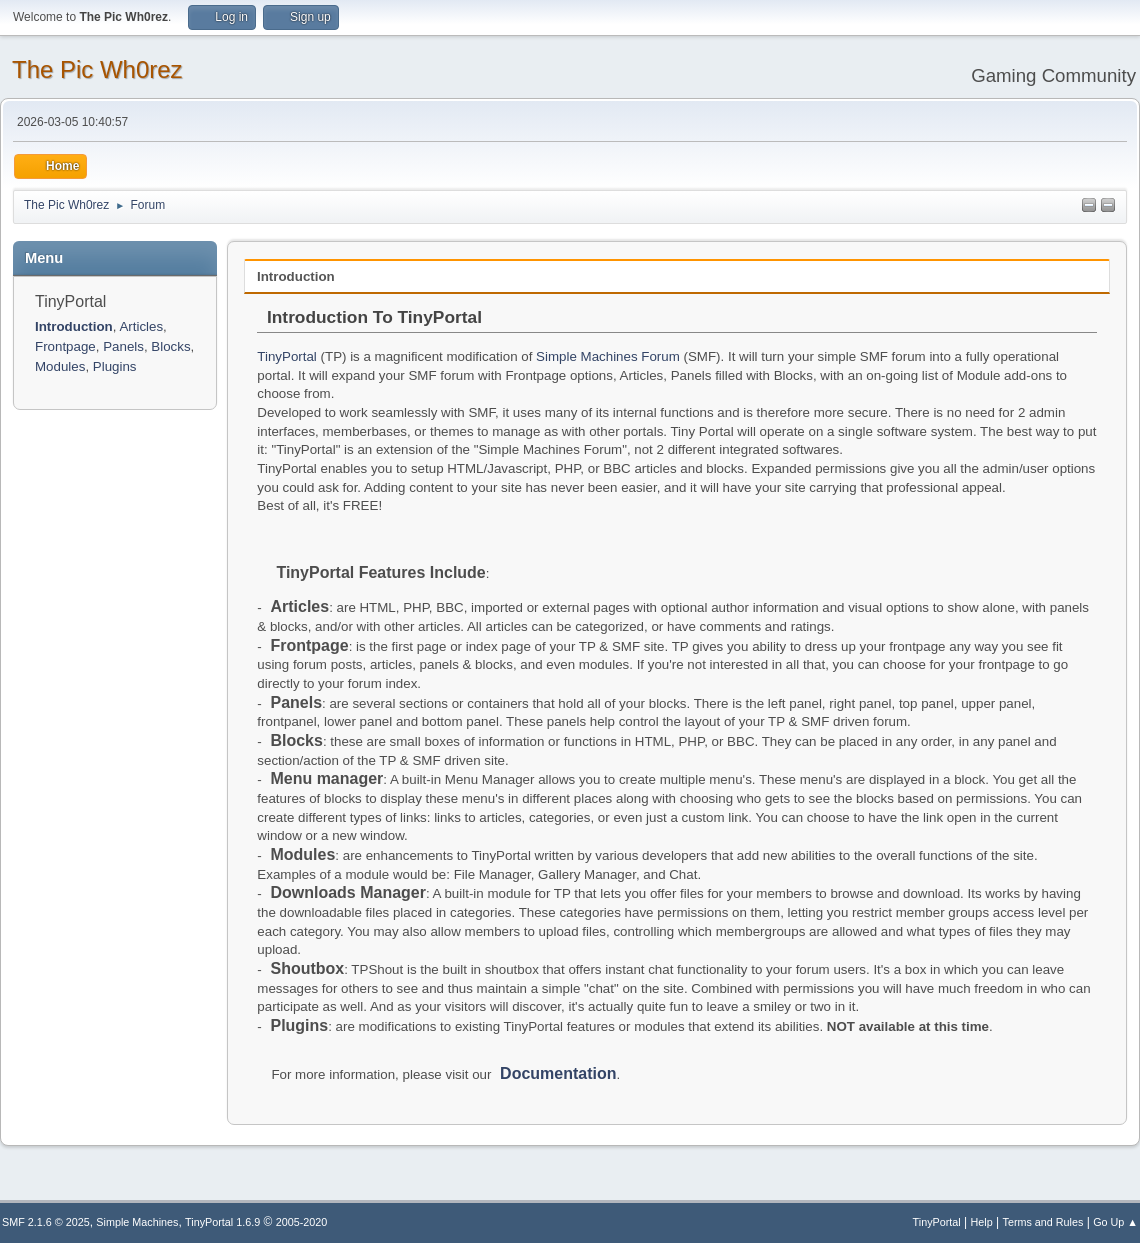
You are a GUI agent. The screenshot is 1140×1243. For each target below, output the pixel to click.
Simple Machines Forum (608, 356)
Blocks (170, 346)
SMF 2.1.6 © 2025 (46, 1222)
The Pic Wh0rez (97, 69)
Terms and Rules (1043, 1222)
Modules (60, 366)
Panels (123, 346)
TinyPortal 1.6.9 (222, 1222)
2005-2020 (302, 1222)
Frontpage (65, 346)
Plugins (115, 366)
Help (982, 1222)
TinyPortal (287, 356)
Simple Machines (137, 1222)
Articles (141, 326)
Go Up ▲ (1115, 1222)
